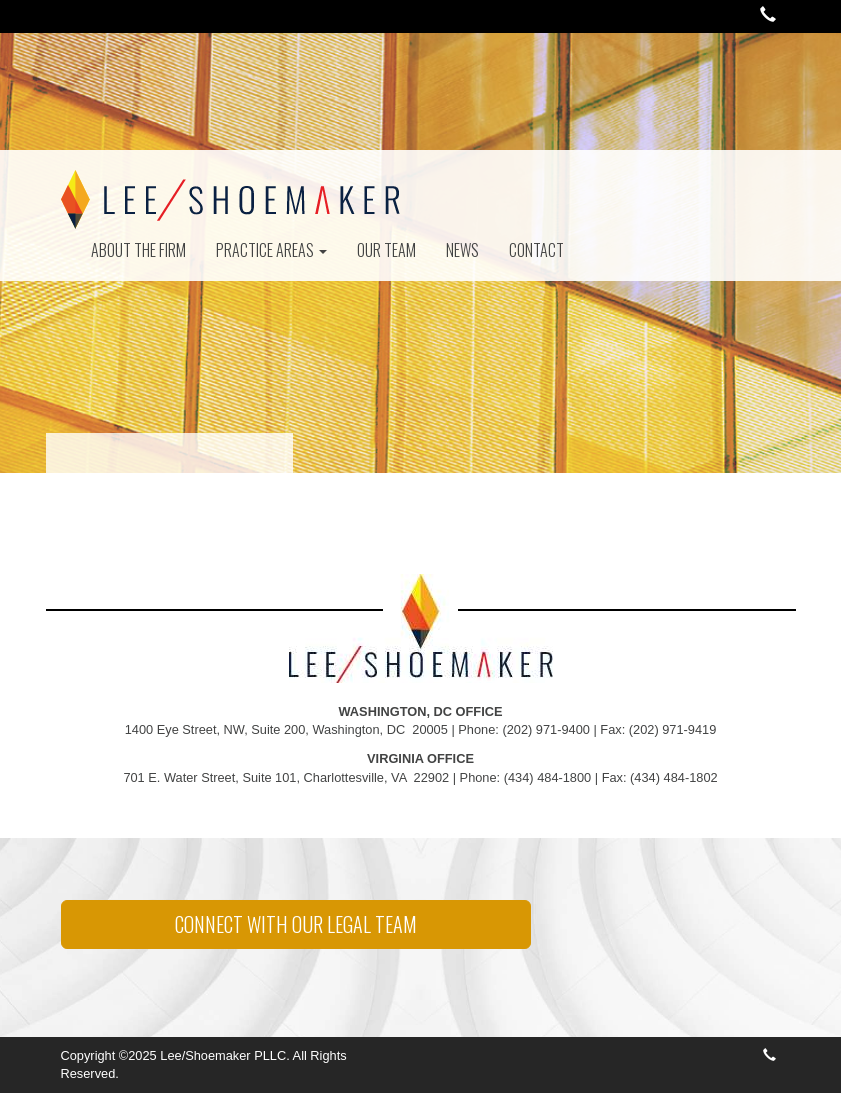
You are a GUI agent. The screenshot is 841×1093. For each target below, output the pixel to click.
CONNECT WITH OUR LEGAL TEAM (296, 924)
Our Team (386, 250)
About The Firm (138, 250)
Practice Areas (271, 250)
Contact (536, 250)
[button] (768, 16)
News (462, 250)
